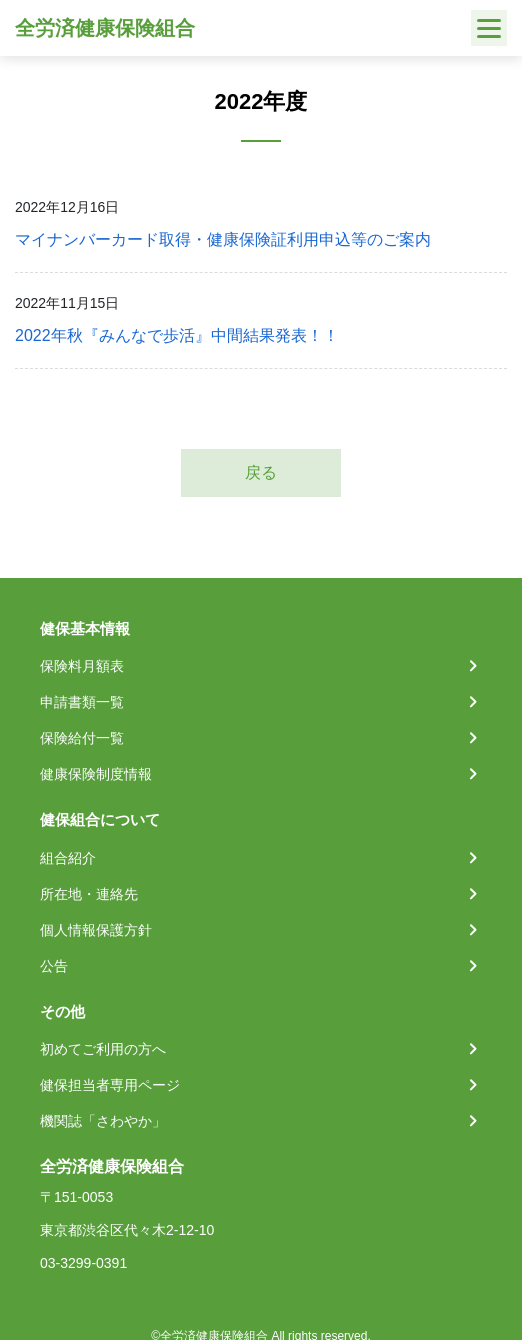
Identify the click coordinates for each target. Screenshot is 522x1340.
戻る (261, 472)
